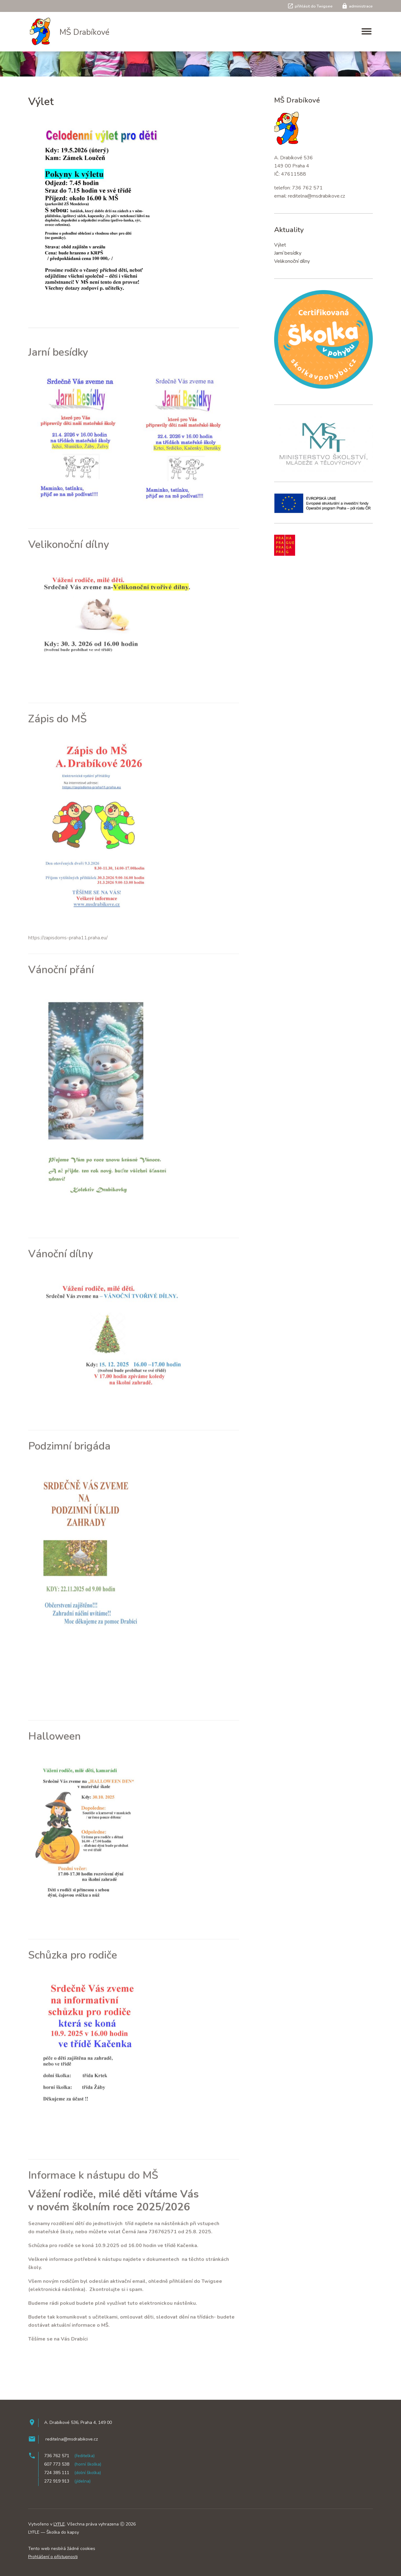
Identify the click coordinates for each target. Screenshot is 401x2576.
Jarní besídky (287, 253)
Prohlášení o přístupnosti (53, 2557)
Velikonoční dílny (292, 261)
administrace (357, 6)
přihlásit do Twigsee (310, 6)
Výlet (280, 244)
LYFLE (59, 2524)
